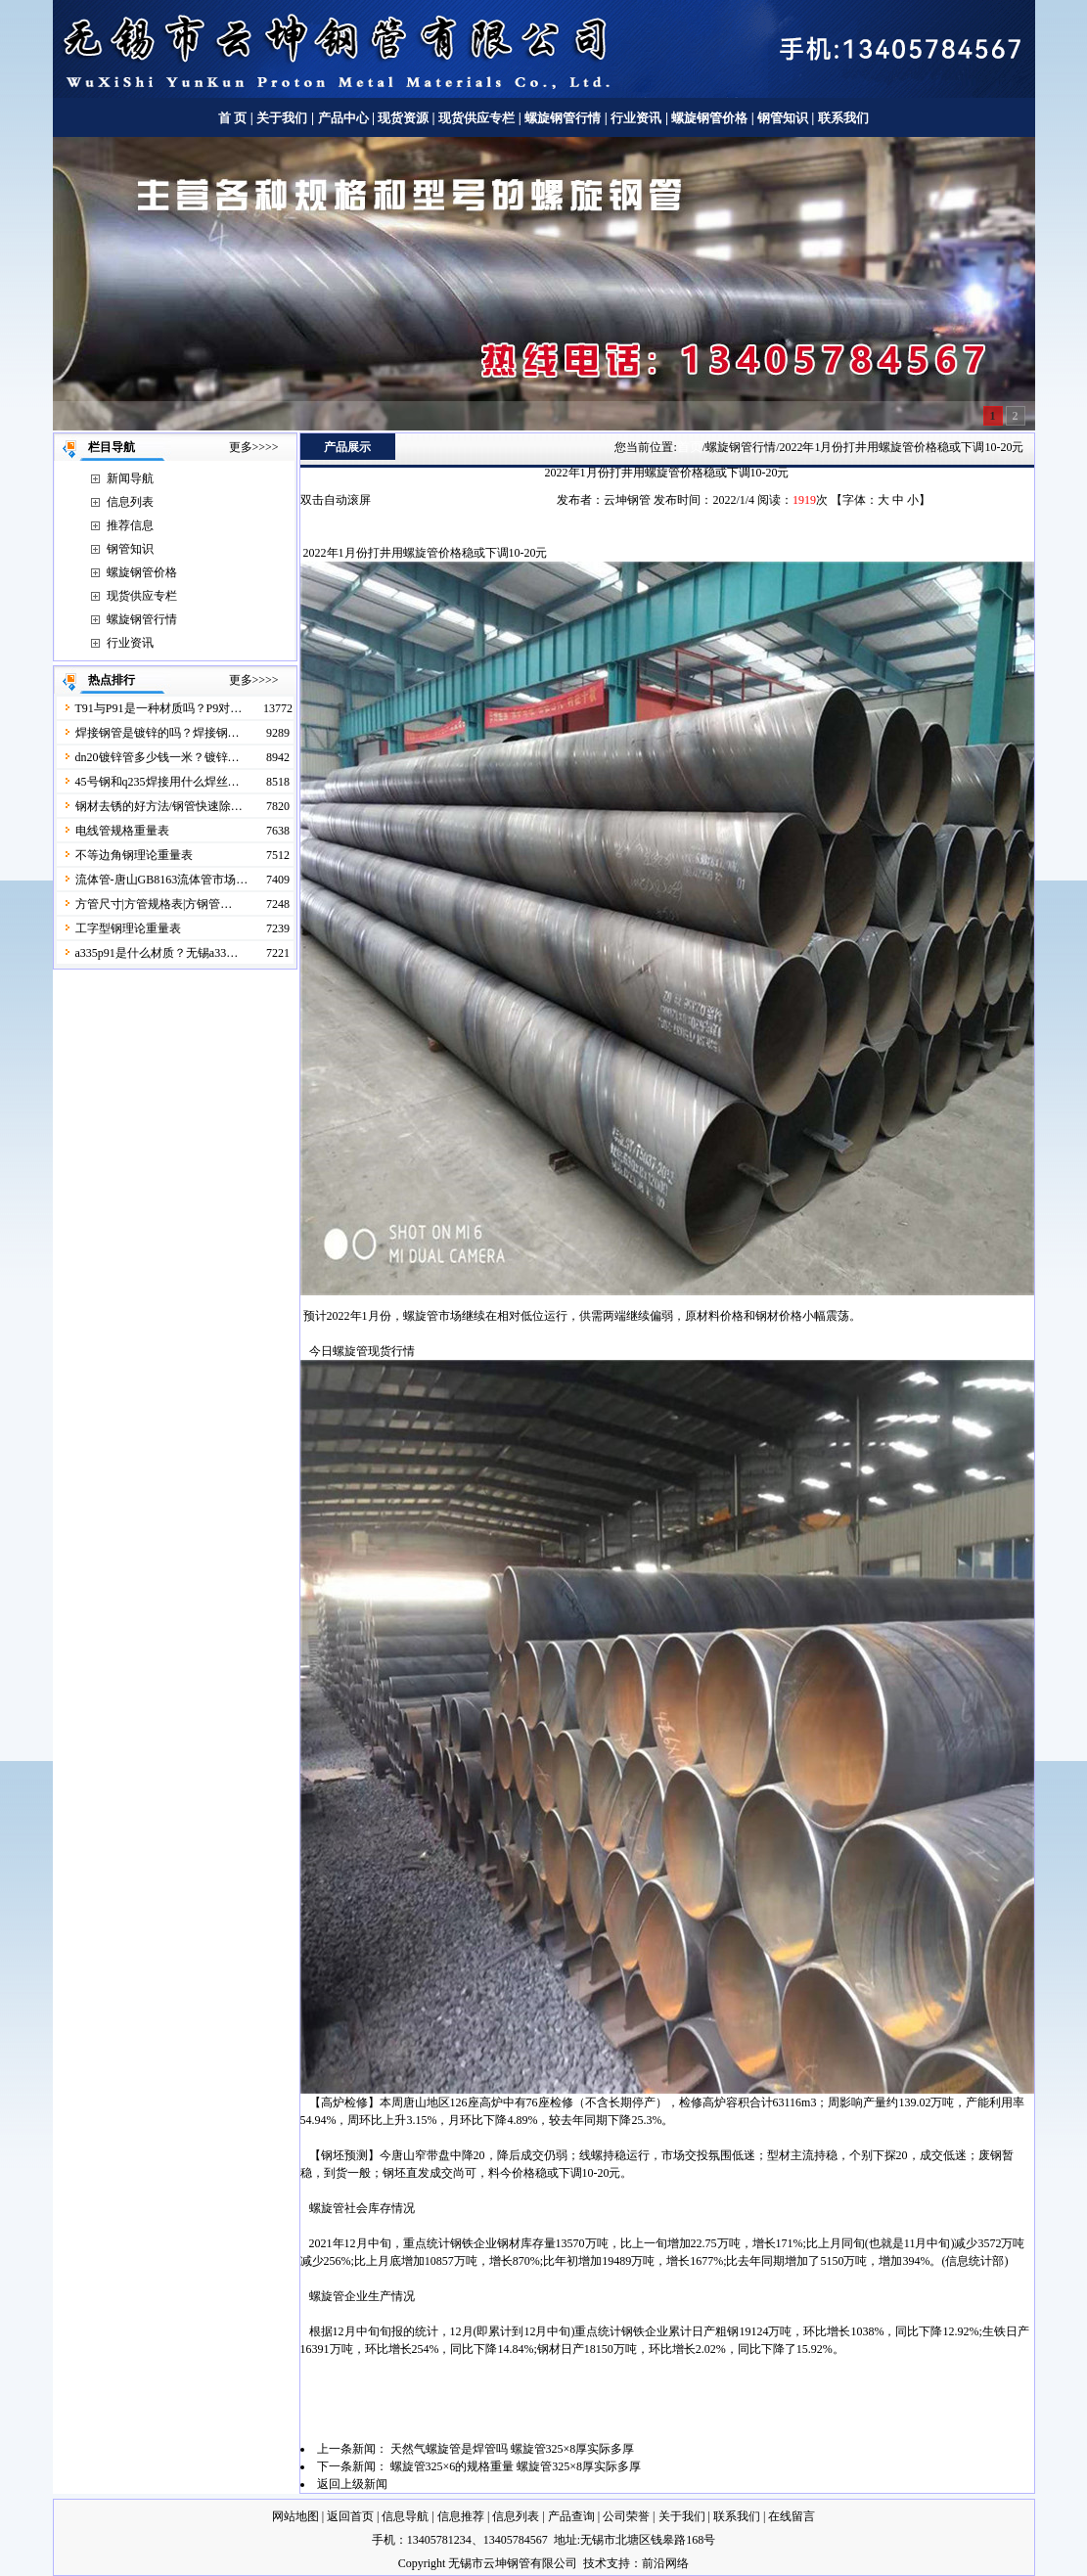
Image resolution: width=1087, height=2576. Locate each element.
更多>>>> (254, 447)
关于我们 (281, 118)
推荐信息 (130, 525)
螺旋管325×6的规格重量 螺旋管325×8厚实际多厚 (516, 2466)
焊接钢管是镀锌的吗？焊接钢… (157, 733)
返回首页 (350, 2516)
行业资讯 (636, 118)
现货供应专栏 (476, 118)
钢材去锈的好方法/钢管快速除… (159, 806)
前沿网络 (665, 2563)
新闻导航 (130, 478)
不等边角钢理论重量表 (134, 855)
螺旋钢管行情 (562, 118)
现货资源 (403, 118)
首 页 (232, 118)
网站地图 (295, 2516)
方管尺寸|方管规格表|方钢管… (154, 904)
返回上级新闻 (352, 2484)
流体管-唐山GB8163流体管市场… (162, 879)
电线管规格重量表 (122, 830)
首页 (689, 446)
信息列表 (130, 502)
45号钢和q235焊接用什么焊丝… (157, 782)
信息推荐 (460, 2516)
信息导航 (405, 2516)
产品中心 (343, 118)
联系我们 (843, 118)
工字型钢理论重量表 (128, 928)
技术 (595, 2563)
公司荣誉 (626, 2516)
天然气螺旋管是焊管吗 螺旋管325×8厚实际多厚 (512, 2449)
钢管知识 (783, 118)
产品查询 (571, 2516)
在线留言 (791, 2516)
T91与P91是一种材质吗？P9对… (159, 708)
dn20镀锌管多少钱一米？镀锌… (157, 757)
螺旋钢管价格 (710, 118)
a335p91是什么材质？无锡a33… (157, 953)
